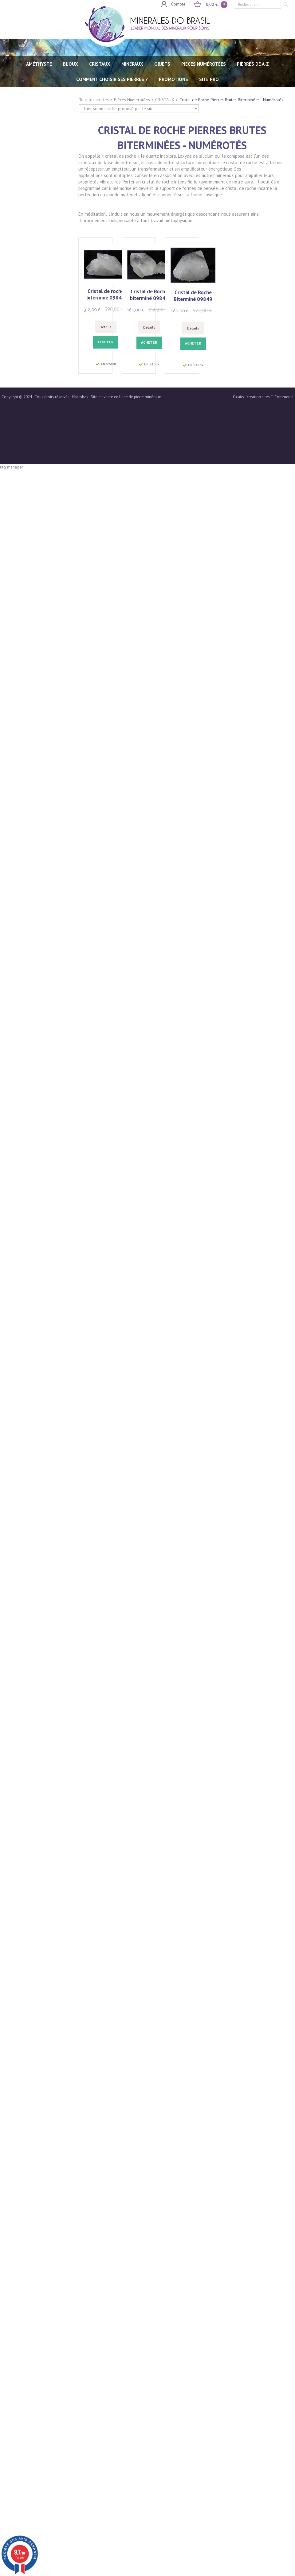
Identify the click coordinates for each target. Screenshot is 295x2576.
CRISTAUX (99, 64)
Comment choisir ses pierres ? (112, 79)
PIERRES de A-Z (253, 64)
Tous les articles (94, 99)
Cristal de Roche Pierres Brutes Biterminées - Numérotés (231, 99)
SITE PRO (209, 79)
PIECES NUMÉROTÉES (203, 64)
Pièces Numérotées (132, 99)
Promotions (173, 79)
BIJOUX (70, 64)
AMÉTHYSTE (39, 64)
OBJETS (162, 64)
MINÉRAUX (132, 64)
